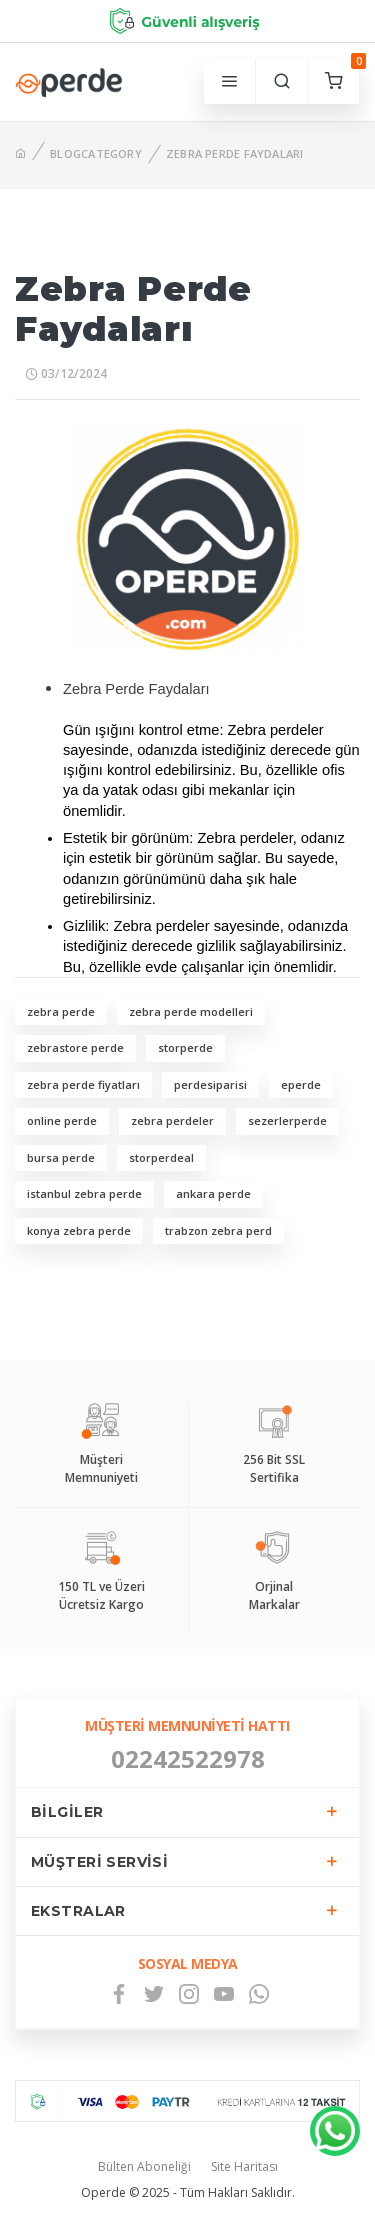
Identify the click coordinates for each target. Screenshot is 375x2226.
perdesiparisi (210, 1084)
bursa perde (61, 1157)
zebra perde (61, 1011)
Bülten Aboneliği (144, 2166)
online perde (62, 1120)
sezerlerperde (287, 1120)
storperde (185, 1047)
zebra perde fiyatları (83, 1084)
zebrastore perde (75, 1047)
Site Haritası (244, 2166)
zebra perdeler (172, 1120)
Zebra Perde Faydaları (235, 153)
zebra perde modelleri (191, 1011)
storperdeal (161, 1157)
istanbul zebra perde (84, 1193)
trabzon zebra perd (218, 1230)
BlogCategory (96, 153)
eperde (301, 1084)
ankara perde (213, 1193)
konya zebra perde (79, 1230)
